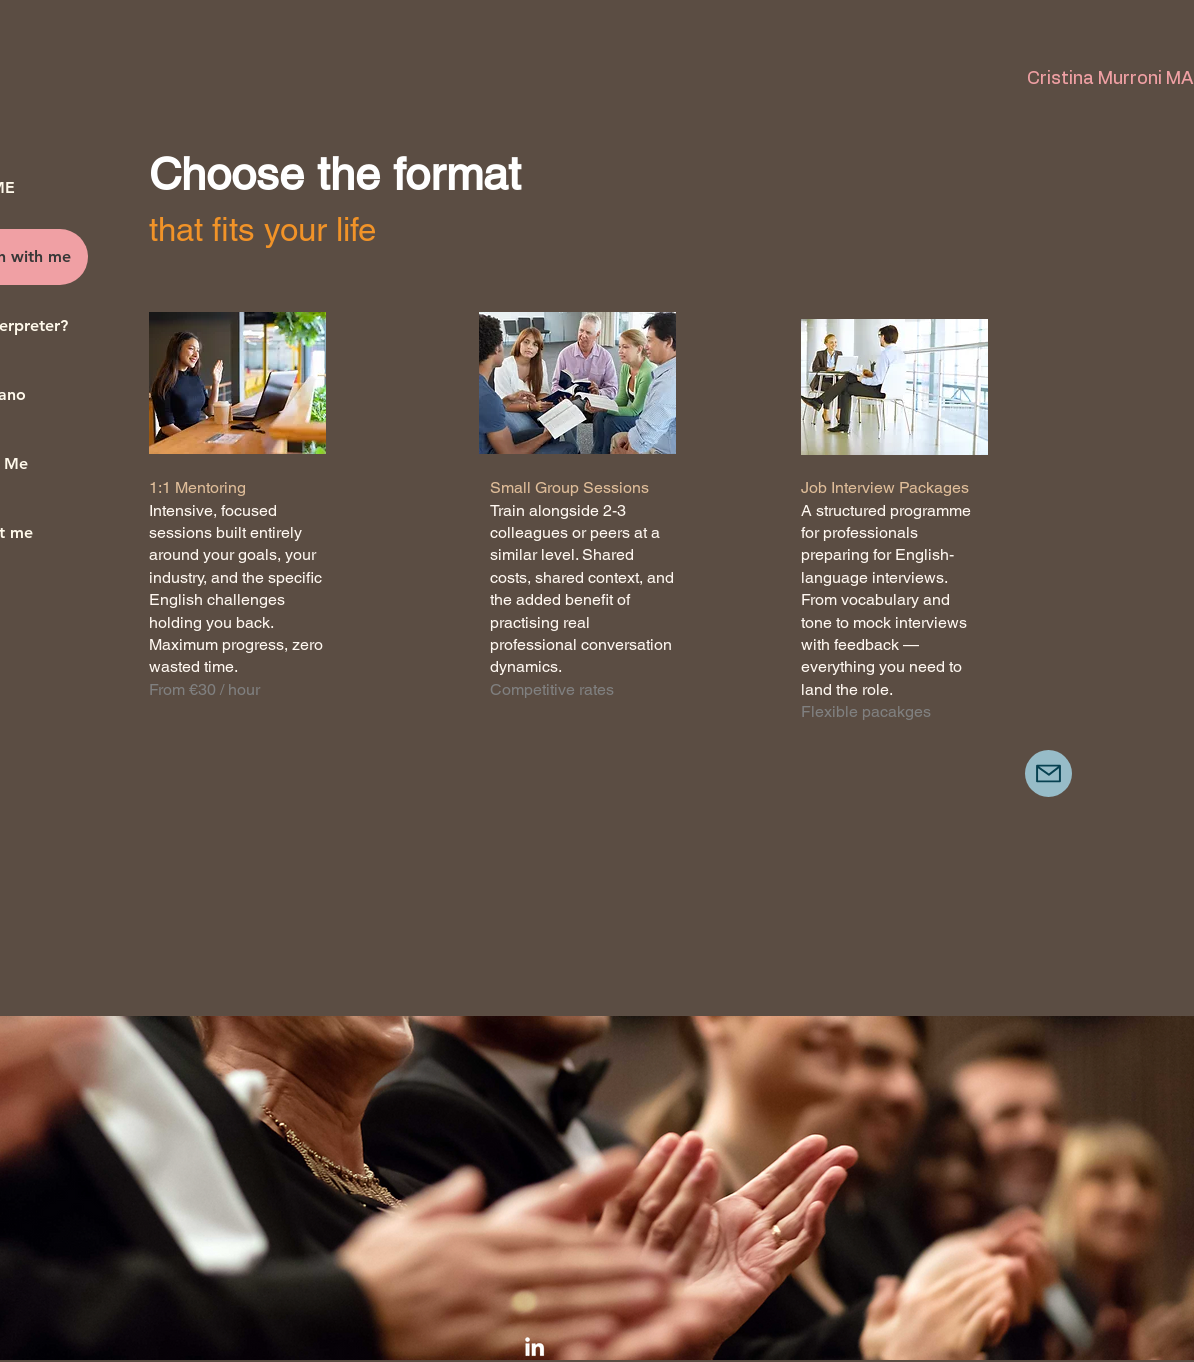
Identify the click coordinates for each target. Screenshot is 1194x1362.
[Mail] (1048, 773)
